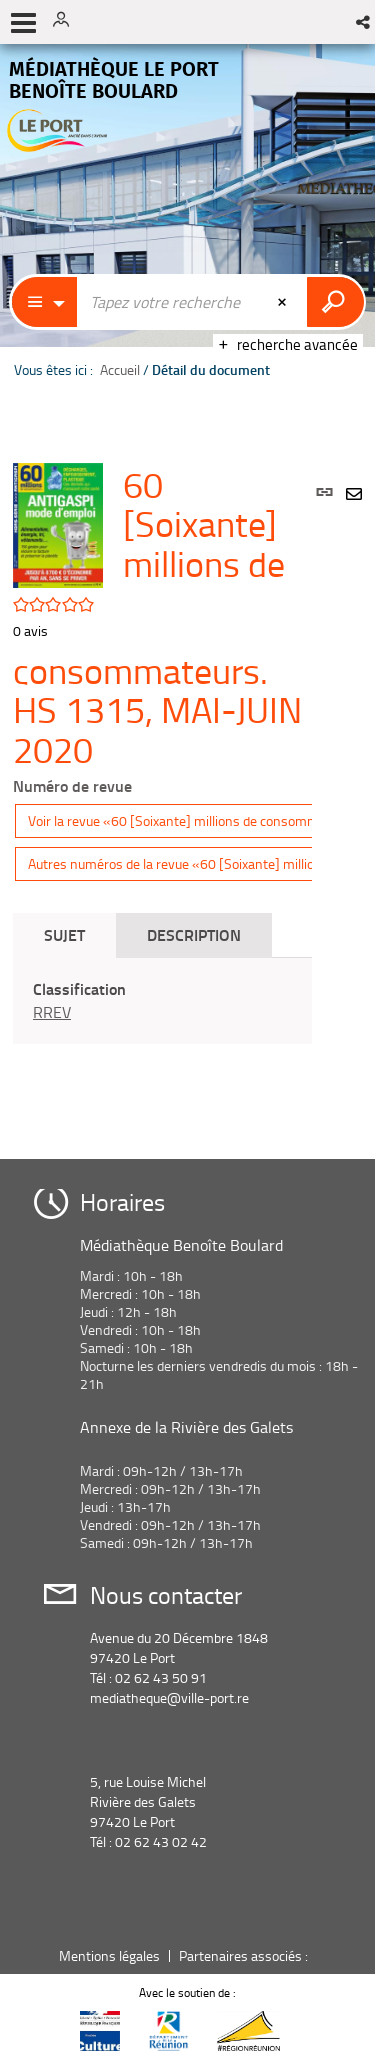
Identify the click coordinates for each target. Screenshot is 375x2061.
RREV (52, 1012)
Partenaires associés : (245, 1955)
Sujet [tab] (64, 934)
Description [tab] (194, 934)
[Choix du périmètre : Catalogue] (45, 302)
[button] (364, 22)
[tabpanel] (162, 1001)
